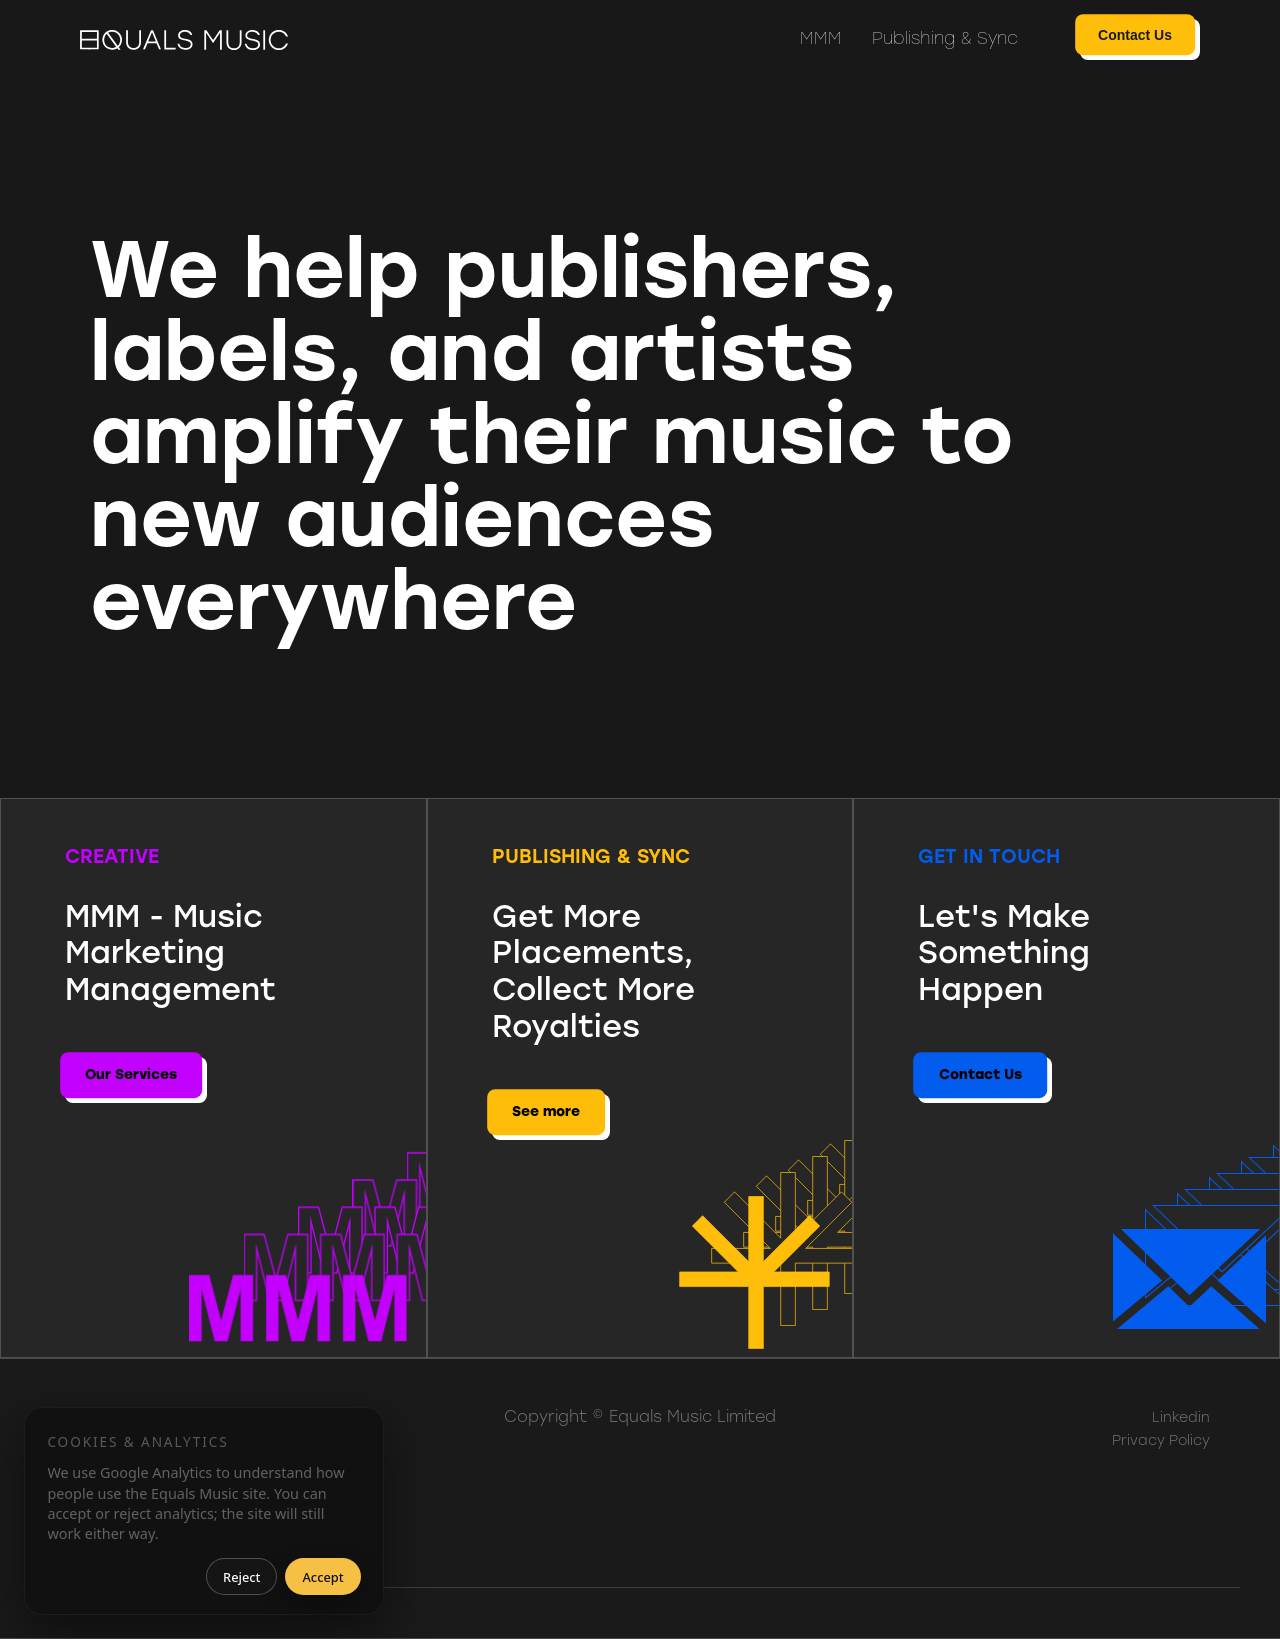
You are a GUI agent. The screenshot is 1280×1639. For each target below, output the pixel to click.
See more (546, 1111)
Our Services (131, 1074)
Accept (322, 1577)
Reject (241, 1577)
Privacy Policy (1161, 1440)
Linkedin (1181, 1417)
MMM (821, 38)
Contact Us (1135, 35)
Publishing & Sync (945, 38)
